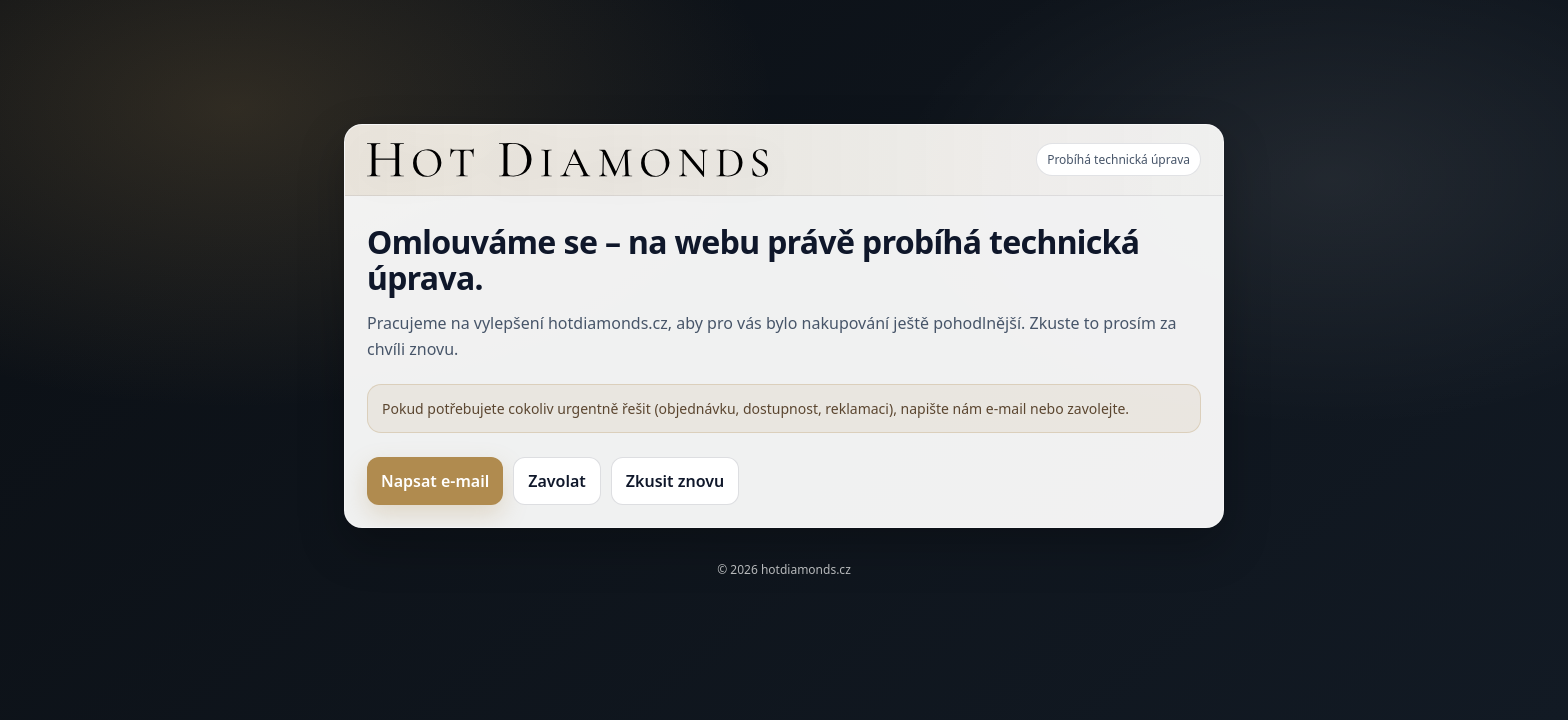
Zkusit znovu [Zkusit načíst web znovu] (675, 481)
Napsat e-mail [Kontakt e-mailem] (435, 481)
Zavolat (557, 481)
